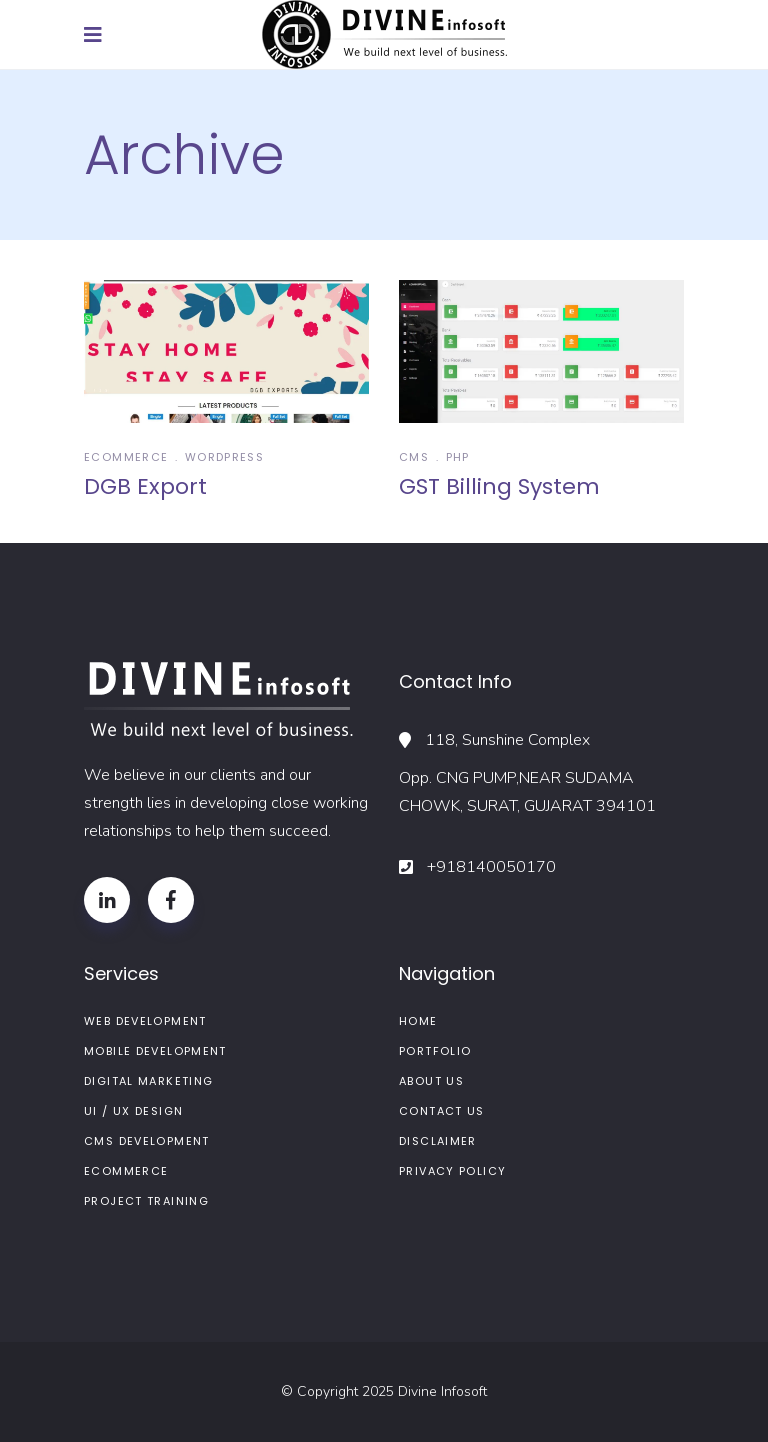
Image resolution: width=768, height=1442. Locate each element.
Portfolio (435, 1051)
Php (458, 457)
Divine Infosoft (442, 1391)
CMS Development (147, 1141)
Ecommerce (126, 457)
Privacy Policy (452, 1171)
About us (431, 1081)
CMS (414, 457)
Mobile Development (155, 1051)
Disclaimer (438, 1141)
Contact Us (442, 1111)
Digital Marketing (148, 1081)
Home (418, 1021)
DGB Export (145, 486)
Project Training (146, 1201)
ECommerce (126, 1171)
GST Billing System (499, 486)
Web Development (145, 1021)
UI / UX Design (133, 1111)
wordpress (224, 457)
